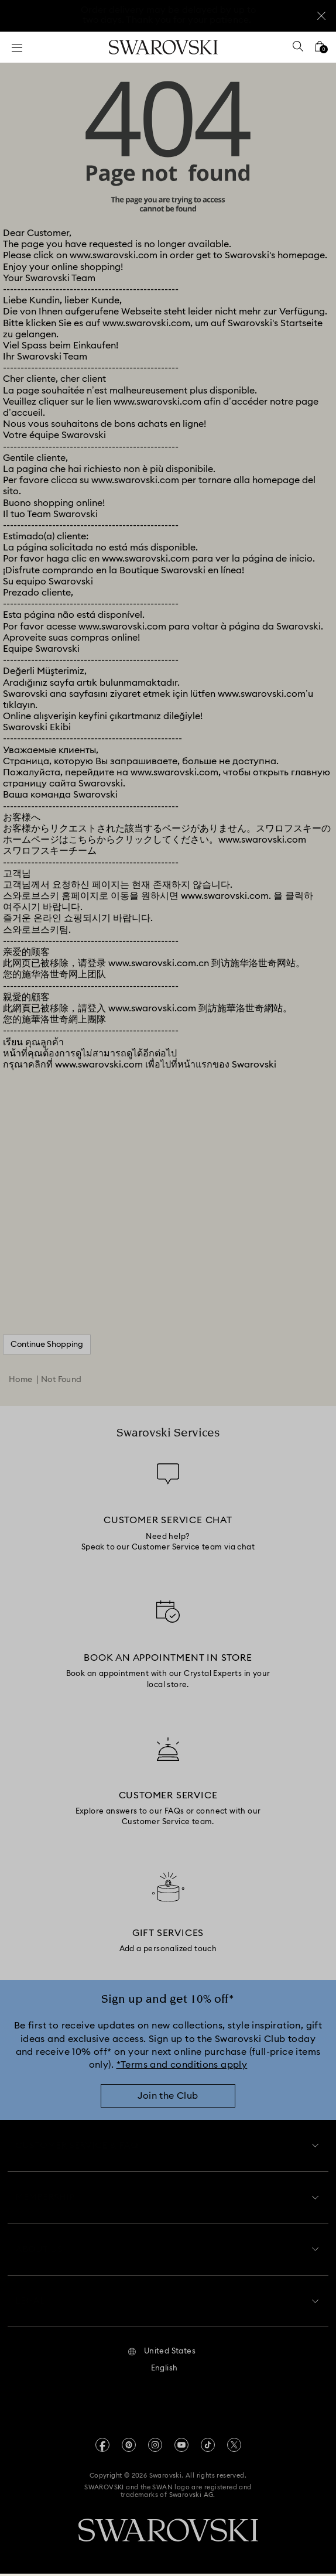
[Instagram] (155, 2447)
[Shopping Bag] (319, 50)
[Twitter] (234, 2447)
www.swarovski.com (113, 255)
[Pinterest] (129, 2447)
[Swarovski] (163, 47)
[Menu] (17, 47)
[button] (162, 2354)
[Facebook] (102, 2447)
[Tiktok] (208, 2447)
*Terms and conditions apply (182, 2064)
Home (21, 1380)
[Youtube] (181, 2447)
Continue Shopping (47, 1344)
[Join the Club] (168, 2101)
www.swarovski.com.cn (158, 963)
